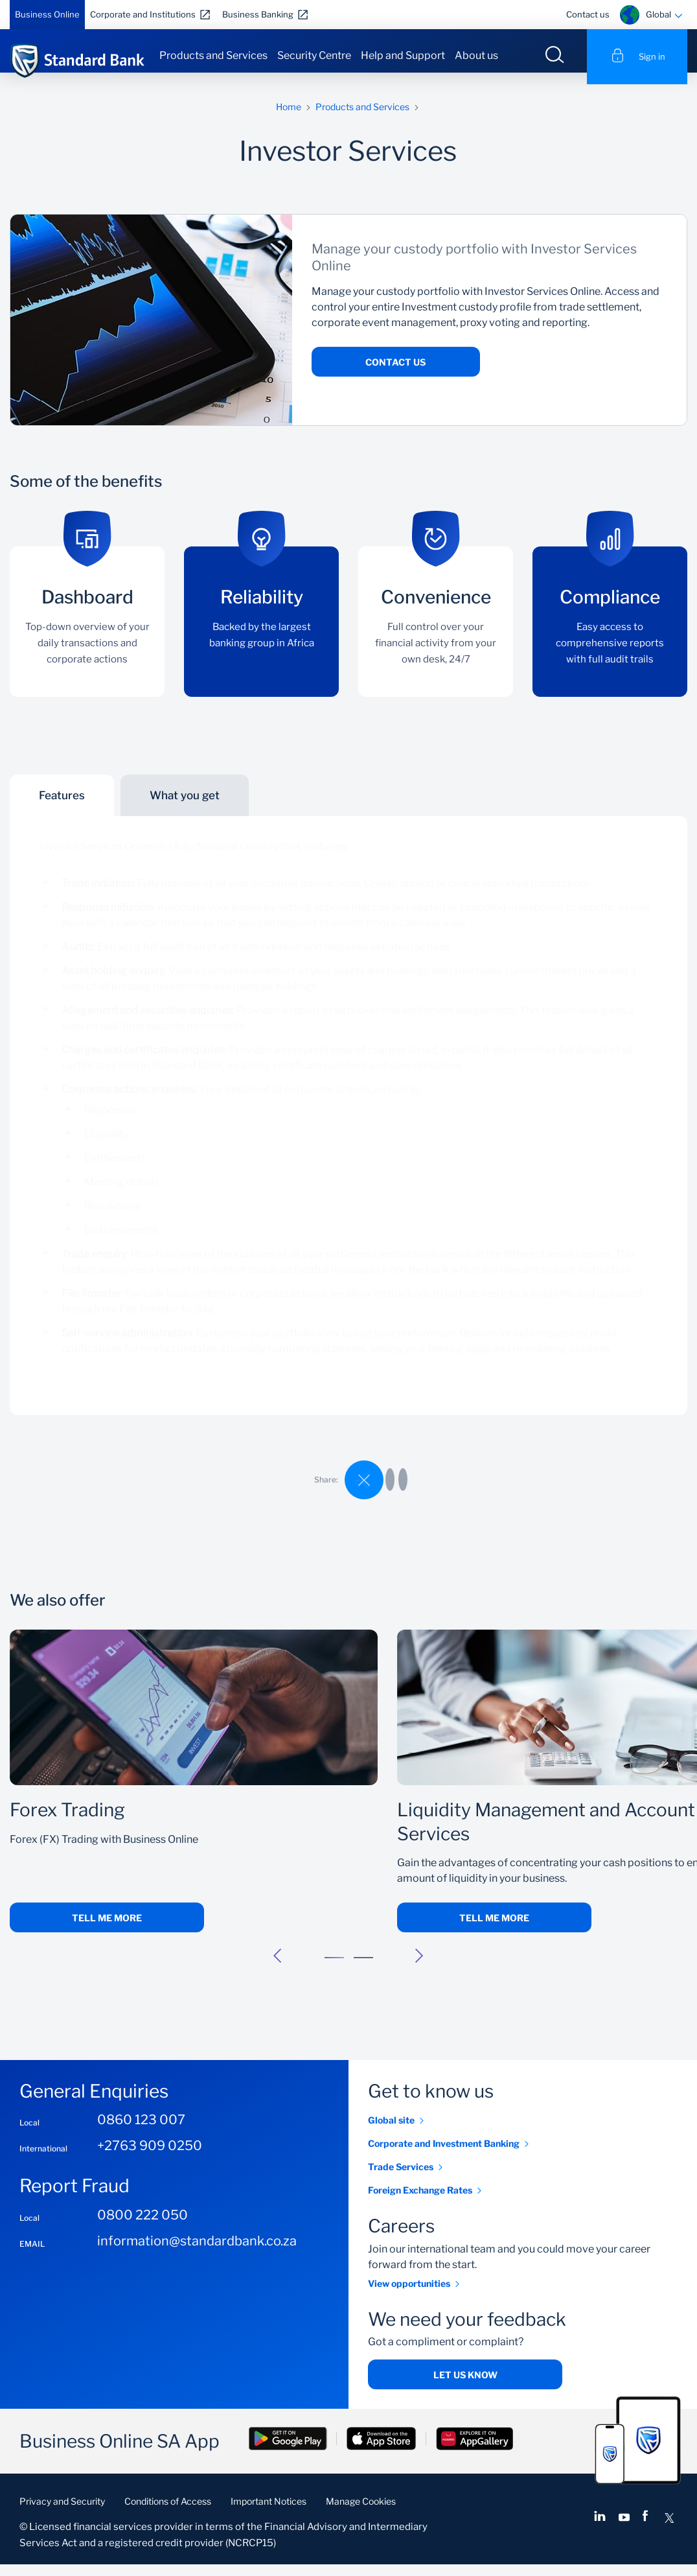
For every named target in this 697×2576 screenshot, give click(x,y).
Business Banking (257, 14)
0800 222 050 (142, 2226)
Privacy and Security (62, 2512)
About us (476, 55)
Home (288, 118)
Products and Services (213, 55)
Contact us (588, 14)
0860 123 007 (141, 2132)
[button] (278, 1967)
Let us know (465, 2386)
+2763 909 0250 (149, 2158)
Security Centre (314, 55)
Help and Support (403, 55)
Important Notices (268, 2512)
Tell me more (107, 1929)
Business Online (47, 14)
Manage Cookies (361, 2512)
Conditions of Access (167, 2512)
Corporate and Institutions (143, 14)
